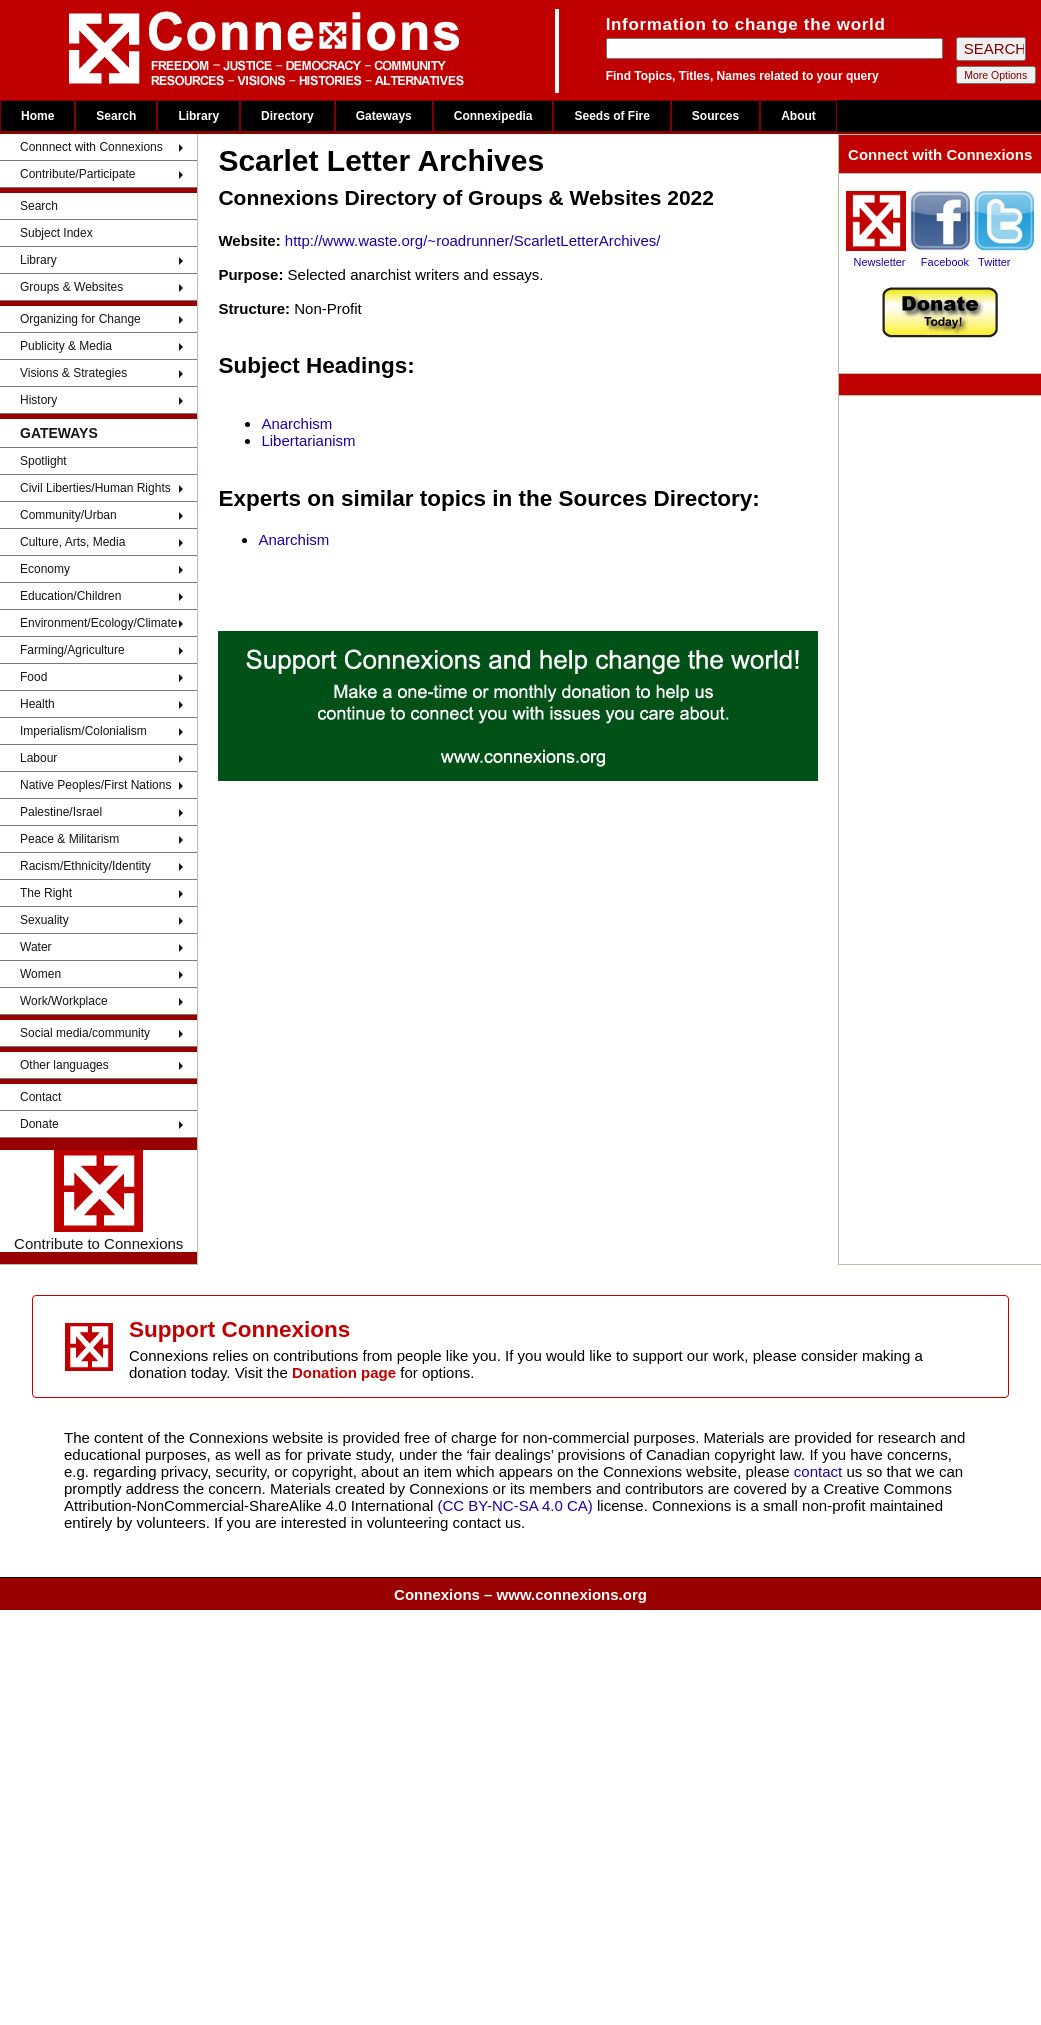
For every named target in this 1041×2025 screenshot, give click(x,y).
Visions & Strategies (73, 373)
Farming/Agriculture (72, 650)
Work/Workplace (64, 1001)
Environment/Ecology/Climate (98, 623)
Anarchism (296, 423)
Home (37, 116)
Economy (45, 569)
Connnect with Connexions (91, 147)
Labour (38, 758)
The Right (46, 893)
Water (36, 947)
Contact (40, 1097)
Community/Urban (68, 515)
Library (198, 116)
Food (33, 677)
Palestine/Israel (61, 812)
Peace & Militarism (69, 839)
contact (820, 1471)
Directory (287, 116)
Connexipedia (493, 116)
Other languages (64, 1065)
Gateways (384, 116)
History (38, 400)
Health (37, 704)
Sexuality (44, 920)
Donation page (344, 1372)
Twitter (994, 262)
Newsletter (880, 262)
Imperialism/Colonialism (83, 731)
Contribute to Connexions (98, 1201)
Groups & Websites (71, 287)
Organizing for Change (80, 319)
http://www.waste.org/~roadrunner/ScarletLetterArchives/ (473, 240)
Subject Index (56, 233)
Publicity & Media (66, 346)
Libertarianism (308, 440)
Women (40, 974)
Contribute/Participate (77, 174)
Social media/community (85, 1033)
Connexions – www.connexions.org (520, 1594)
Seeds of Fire (611, 116)
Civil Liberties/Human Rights (95, 488)
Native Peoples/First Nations (95, 785)
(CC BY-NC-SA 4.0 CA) (515, 1505)
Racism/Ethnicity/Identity (85, 866)
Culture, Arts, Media (72, 542)
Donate (39, 1124)
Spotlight (43, 461)
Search (116, 116)
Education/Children (70, 596)
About (798, 116)
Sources (715, 116)
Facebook (945, 262)
